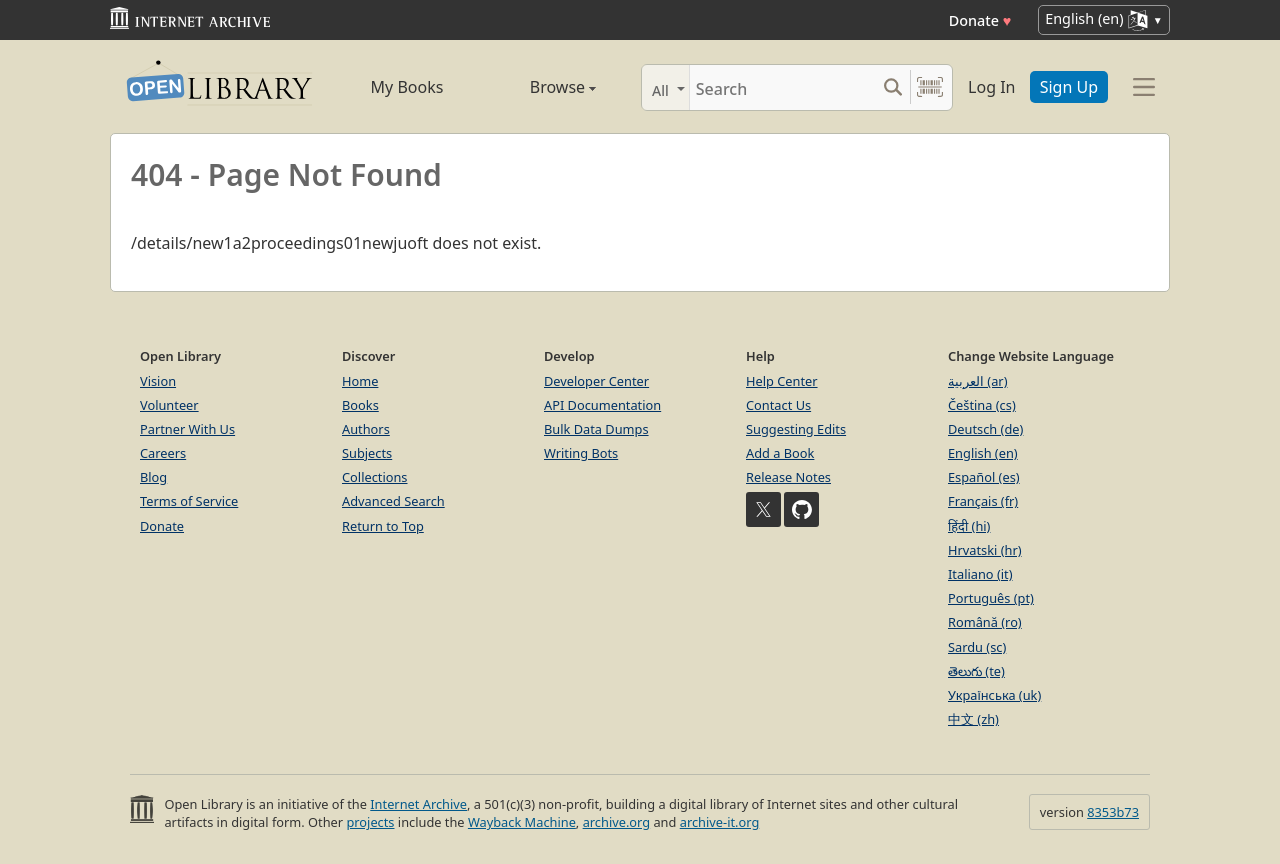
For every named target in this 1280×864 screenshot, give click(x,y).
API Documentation (602, 405)
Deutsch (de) (985, 429)
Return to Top (383, 526)
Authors (366, 429)
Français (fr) (983, 501)
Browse (540, 87)
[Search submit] (892, 87)
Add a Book (780, 453)
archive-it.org (720, 822)
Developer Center (596, 381)
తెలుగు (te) (976, 671)
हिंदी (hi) (969, 526)
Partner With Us (187, 429)
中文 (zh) (973, 719)
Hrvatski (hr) (985, 550)
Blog (153, 477)
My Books (407, 87)
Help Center (782, 381)
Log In (991, 87)
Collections (375, 477)
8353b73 (1113, 812)
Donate (980, 20)
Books (360, 405)
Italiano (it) (980, 574)
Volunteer (169, 405)
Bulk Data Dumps (596, 429)
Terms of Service (189, 501)
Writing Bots (581, 453)
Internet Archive (418, 804)
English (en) (983, 453)
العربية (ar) (977, 381)
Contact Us (778, 405)
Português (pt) (991, 598)
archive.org (616, 822)
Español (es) (984, 477)
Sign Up (1069, 87)
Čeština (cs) (982, 405)
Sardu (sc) (977, 647)
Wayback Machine (522, 822)
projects (370, 822)
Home (360, 381)
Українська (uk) (994, 695)
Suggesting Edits (796, 429)
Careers (163, 453)
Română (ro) (985, 622)
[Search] (782, 87)
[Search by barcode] (930, 87)
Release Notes (788, 477)
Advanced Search (393, 501)
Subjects (367, 453)
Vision (158, 381)
